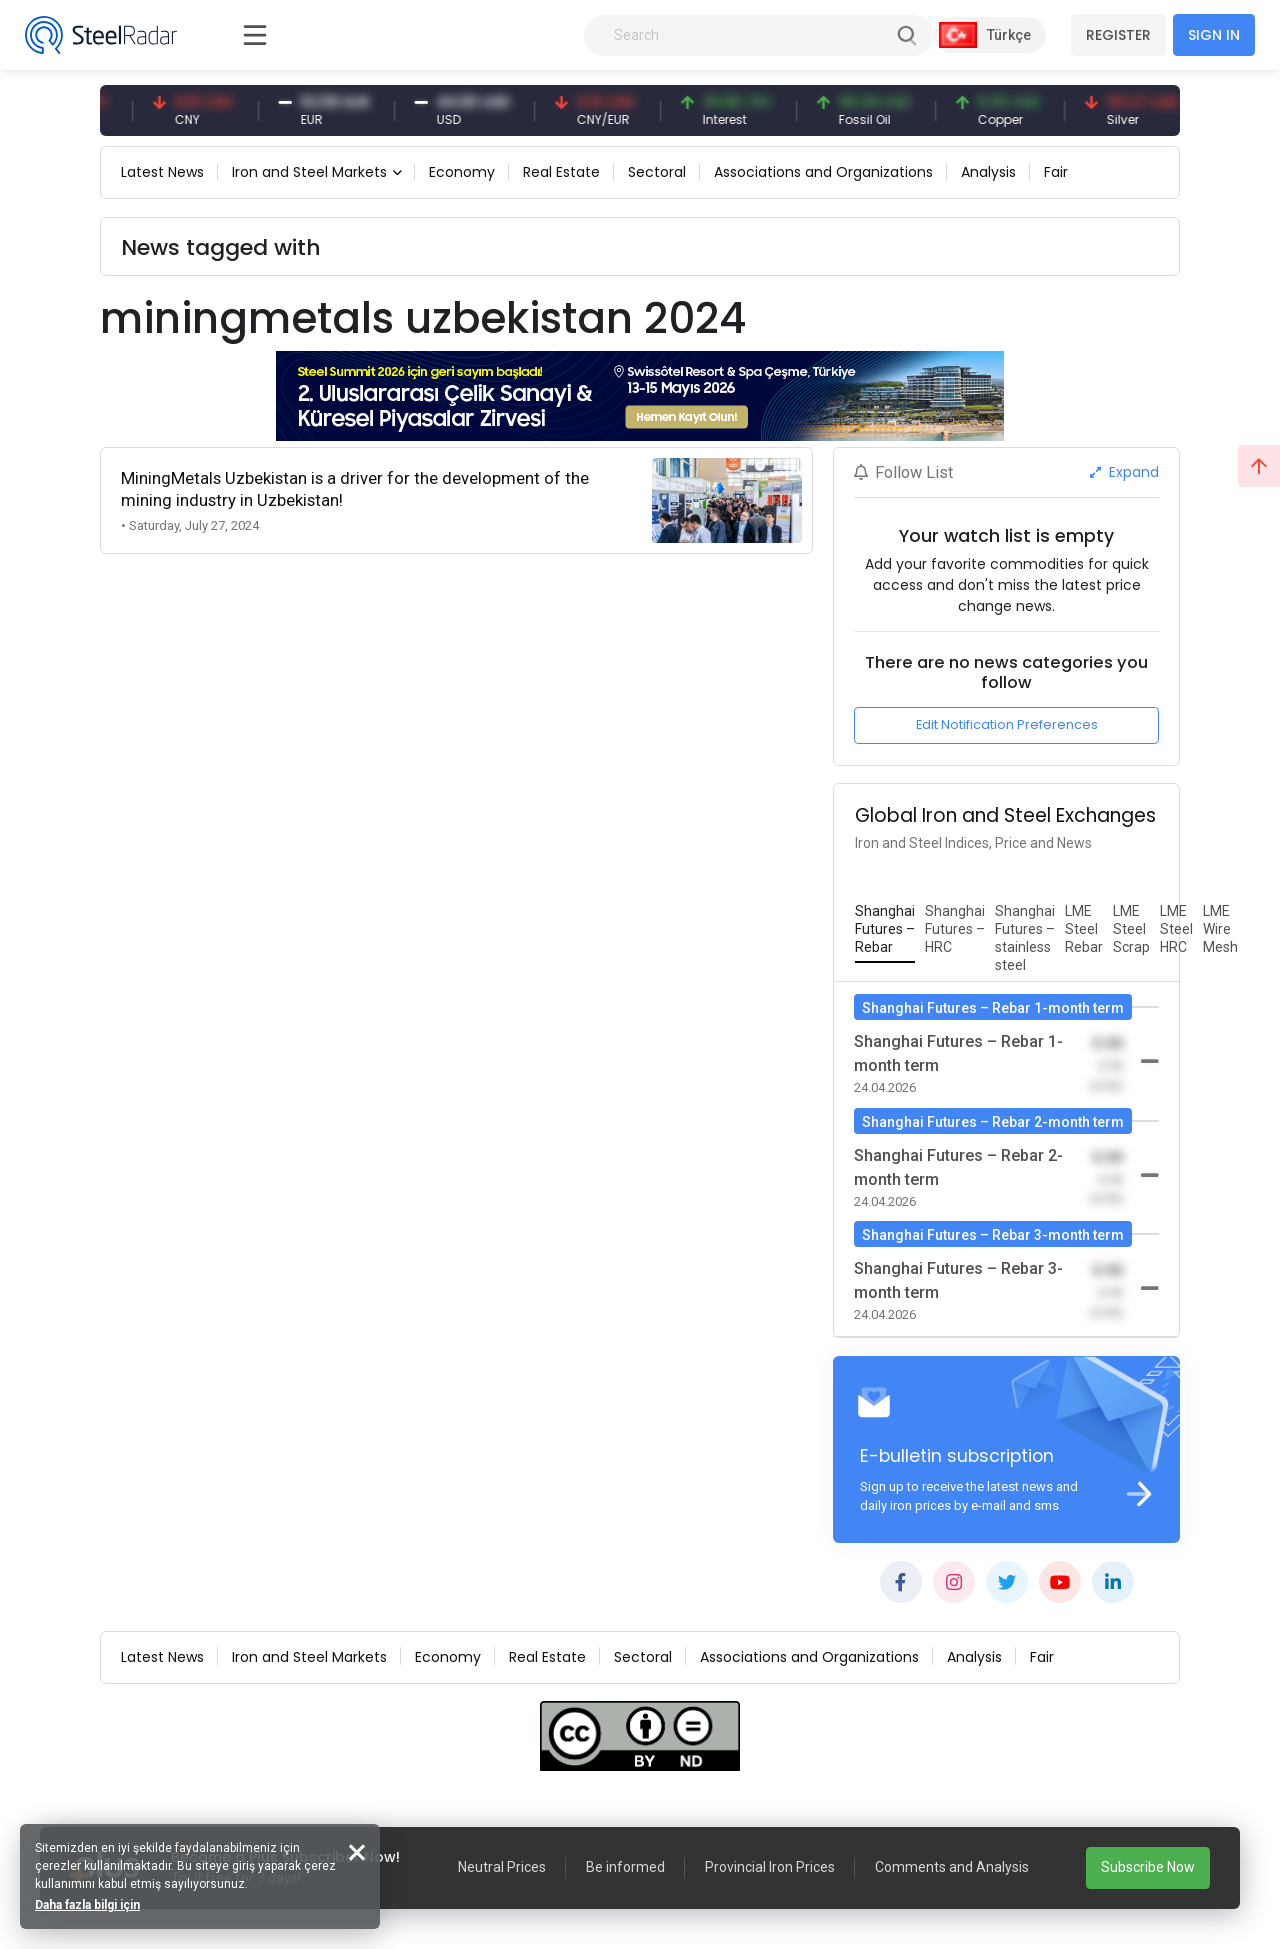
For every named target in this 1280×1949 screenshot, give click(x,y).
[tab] (885, 930)
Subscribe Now (1148, 1867)
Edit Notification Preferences (1007, 724)
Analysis (988, 172)
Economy (462, 172)
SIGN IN (1214, 35)
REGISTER (1118, 35)
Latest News (162, 172)
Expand (1124, 472)
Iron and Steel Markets (309, 172)
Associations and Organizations (823, 172)
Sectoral (657, 172)
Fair (1056, 172)
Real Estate (561, 172)
